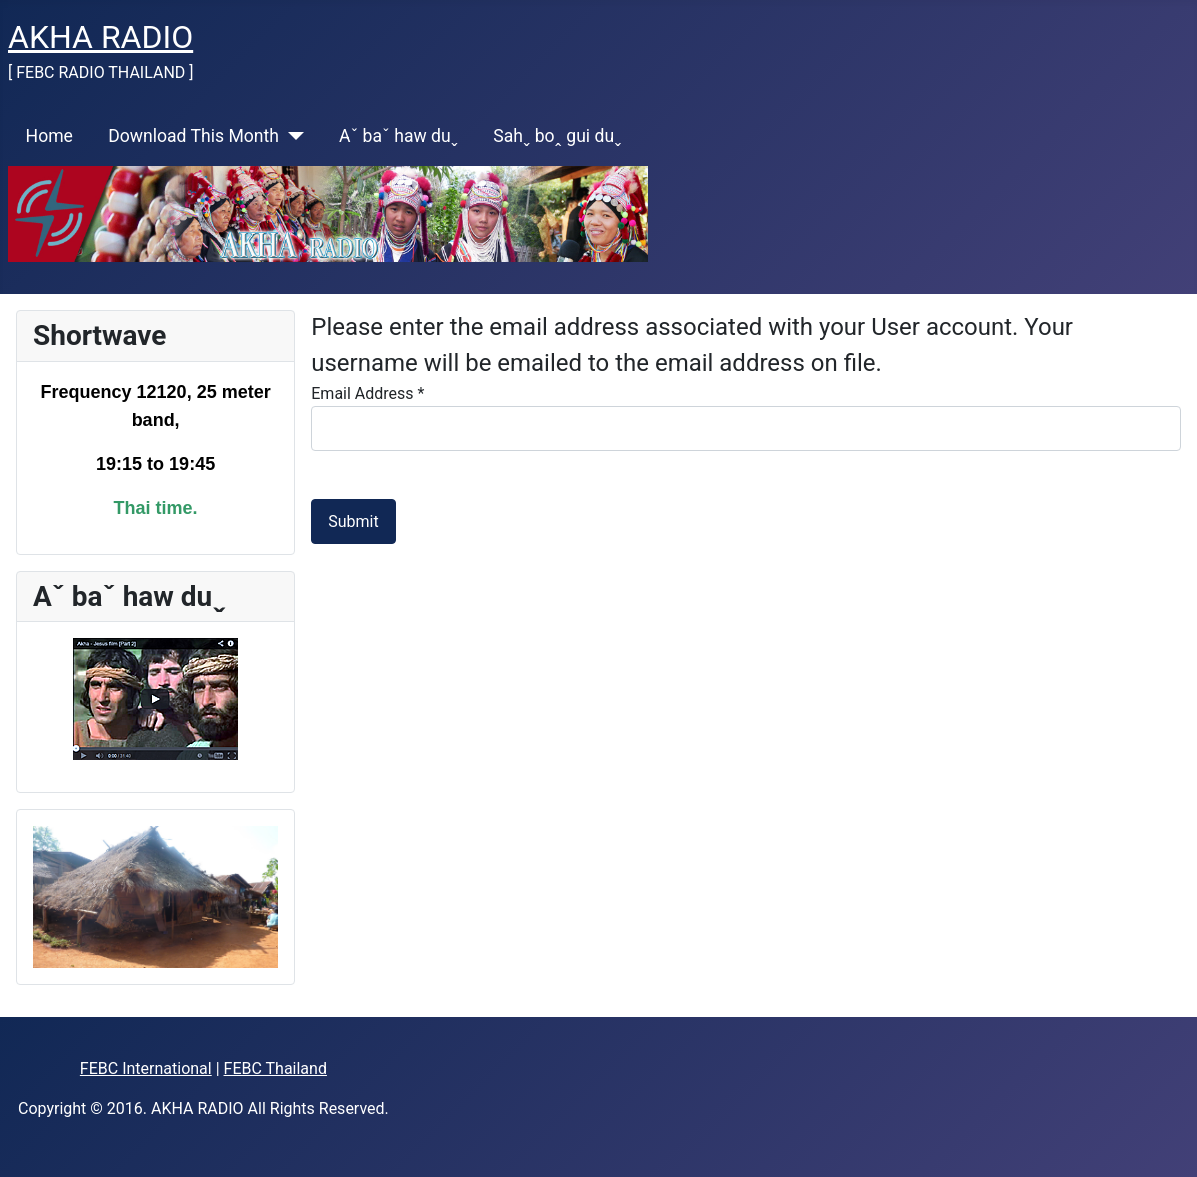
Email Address (367, 393)
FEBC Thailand (275, 1068)
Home (49, 136)
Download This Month (193, 136)
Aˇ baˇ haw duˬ (398, 136)
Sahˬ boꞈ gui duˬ (557, 136)
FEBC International (146, 1068)
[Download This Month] (291, 136)
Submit (353, 521)
